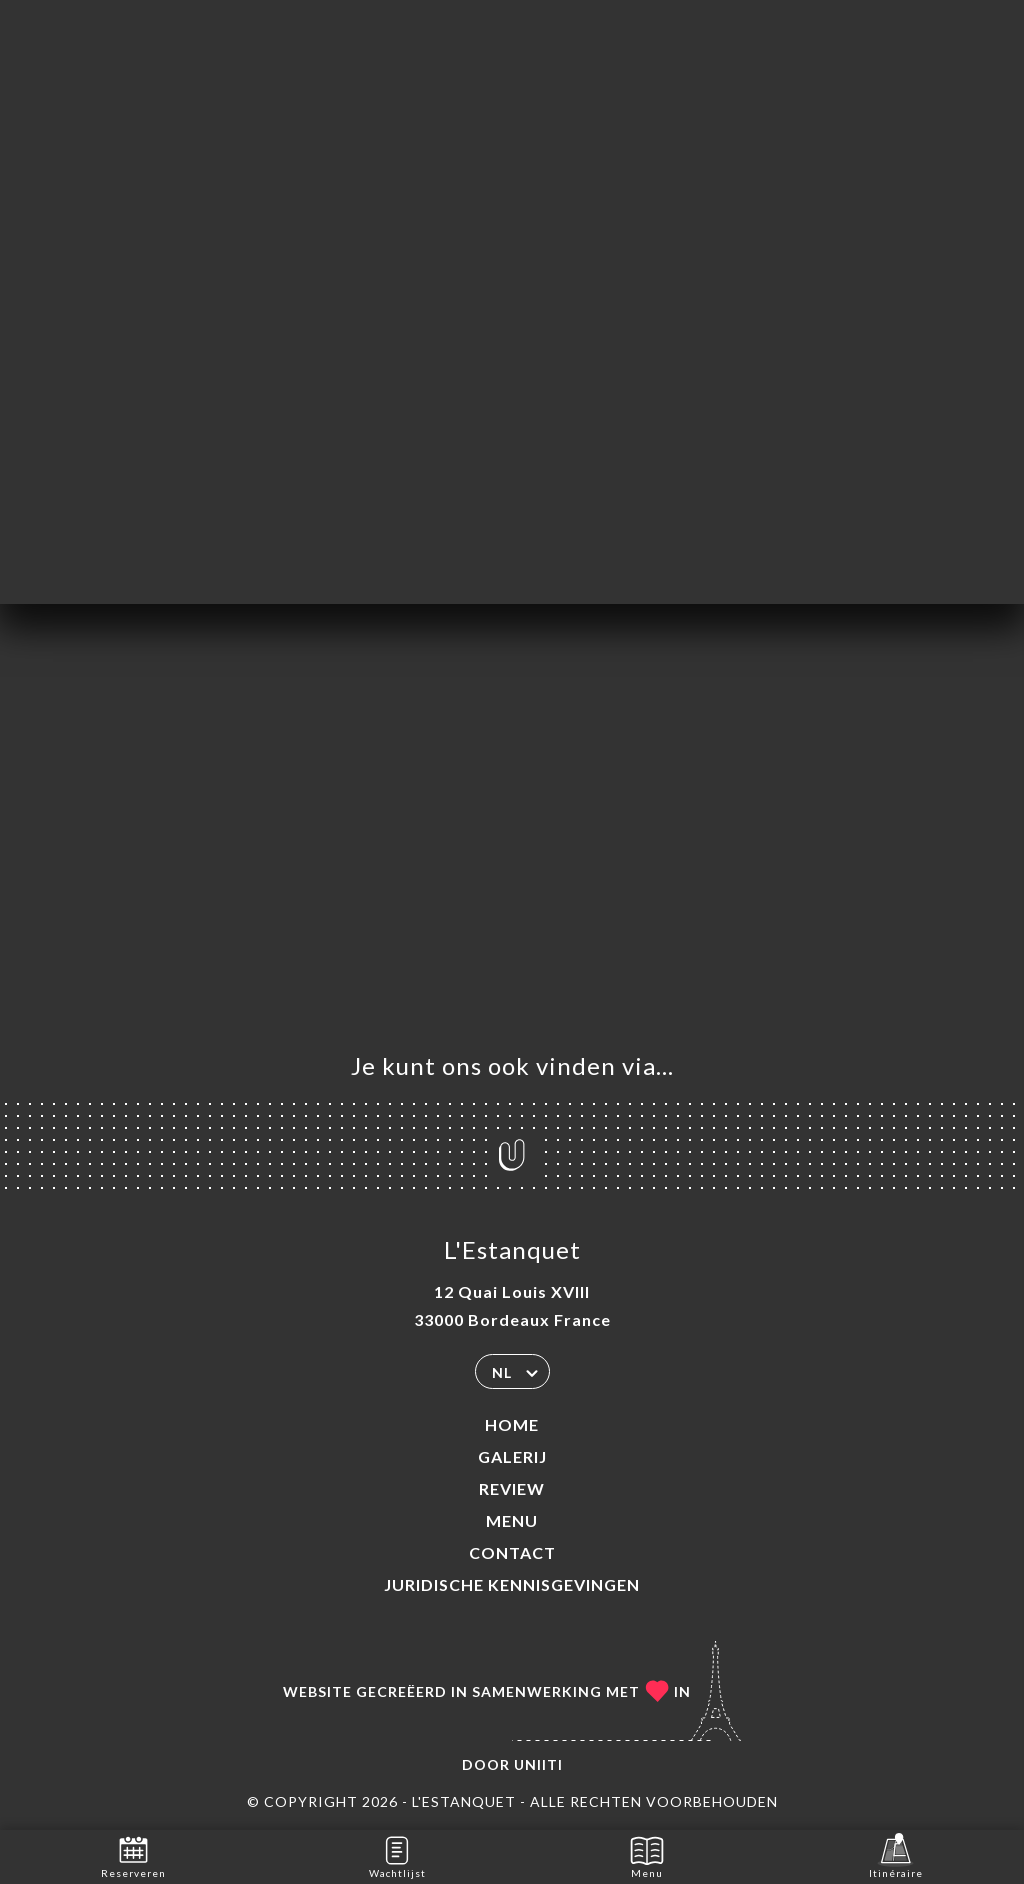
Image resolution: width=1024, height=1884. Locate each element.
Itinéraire (896, 1855)
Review (512, 1488)
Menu (512, 1520)
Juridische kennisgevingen (512, 1584)
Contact (512, 1552)
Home (512, 1424)
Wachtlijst (397, 1855)
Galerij (512, 1456)
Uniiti (538, 1764)
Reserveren (133, 1855)
